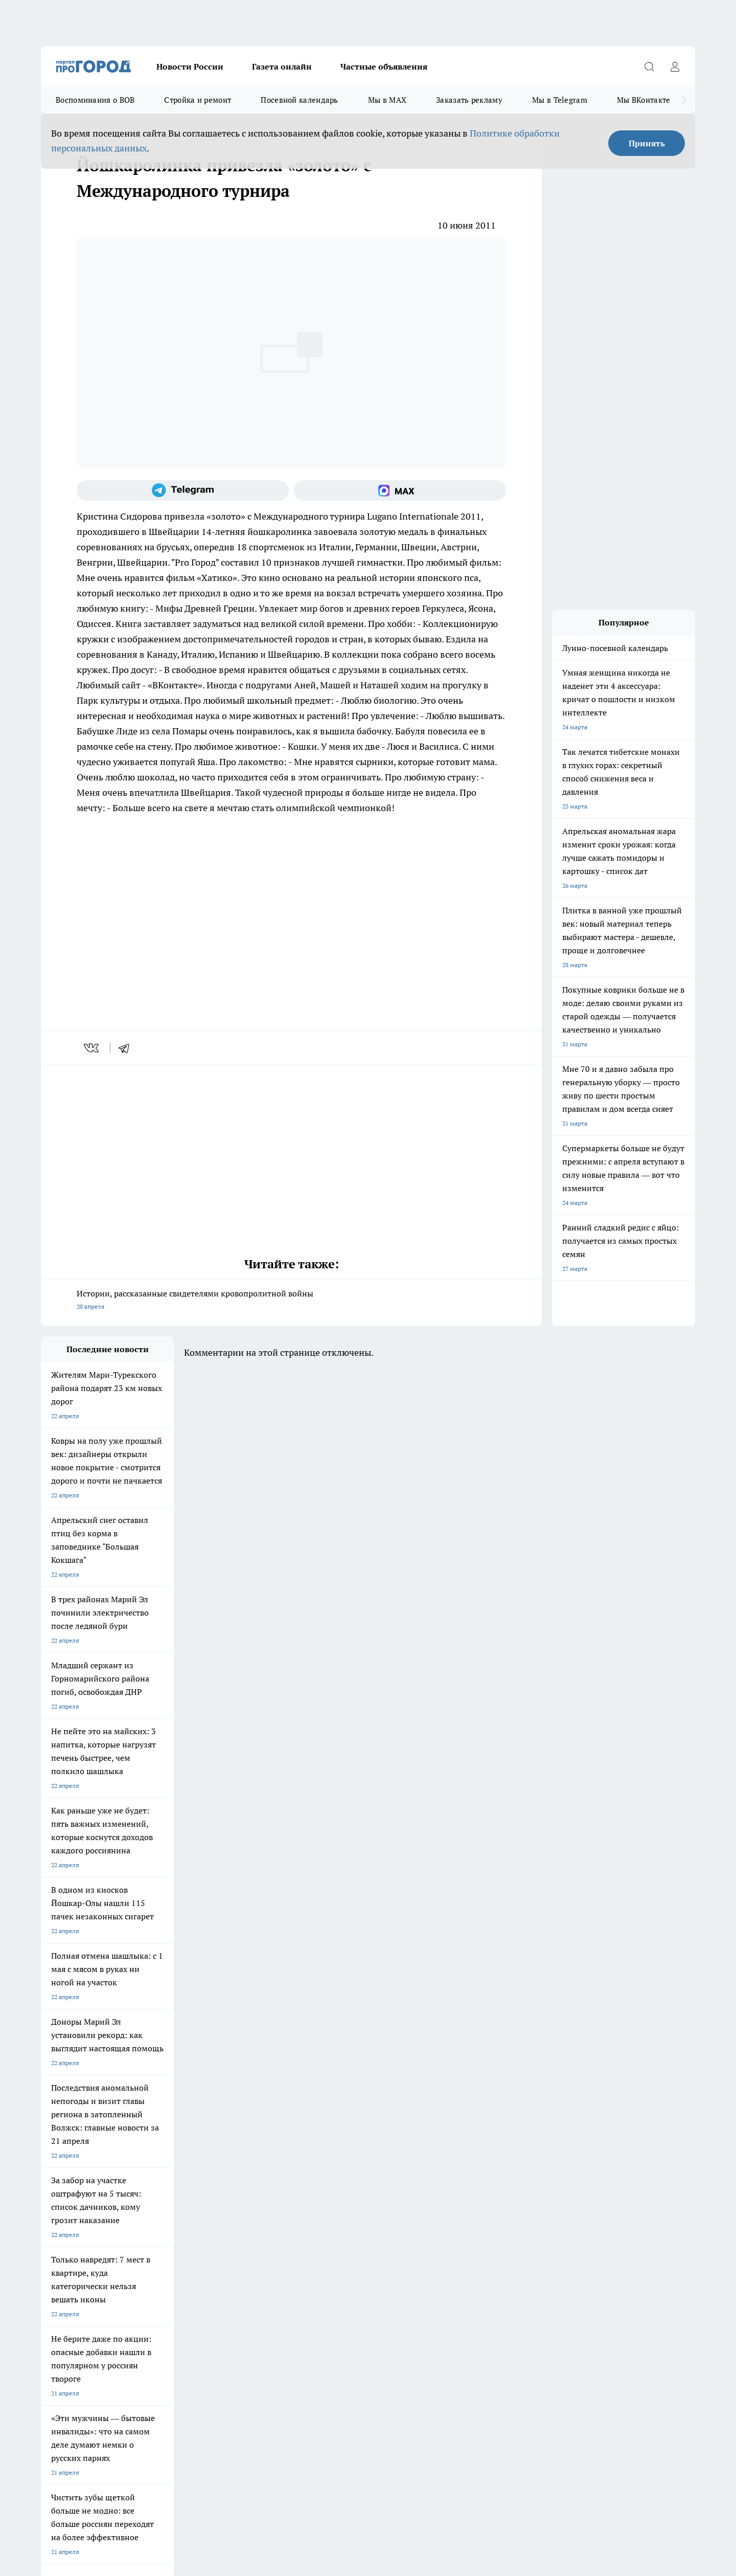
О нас (49, 2244)
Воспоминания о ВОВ (95, 100)
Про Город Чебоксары (72, 2157)
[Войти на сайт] (674, 66)
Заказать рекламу (469, 100)
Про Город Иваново (420, 2157)
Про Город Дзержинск (72, 2193)
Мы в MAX (387, 100)
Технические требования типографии (223, 2231)
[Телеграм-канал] (183, 490)
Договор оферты (65, 2231)
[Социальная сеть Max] (400, 490)
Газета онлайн (282, 66)
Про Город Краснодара (249, 2193)
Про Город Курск (153, 2170)
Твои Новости (61, 2170)
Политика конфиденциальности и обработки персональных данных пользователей (160, 2428)
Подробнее (311, 2413)
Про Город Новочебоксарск (168, 2157)
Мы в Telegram (559, 100)
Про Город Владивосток (163, 2193)
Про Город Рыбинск (244, 2170)
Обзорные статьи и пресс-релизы (348, 2231)
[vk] (92, 1048)
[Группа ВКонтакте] (488, 2173)
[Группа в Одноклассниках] (513, 2173)
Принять (647, 143)
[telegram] (127, 1048)
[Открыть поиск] (649, 66)
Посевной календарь (299, 100)
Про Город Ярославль (247, 2157)
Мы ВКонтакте (644, 100)
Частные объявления (383, 66)
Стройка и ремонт (197, 100)
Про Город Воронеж (332, 2157)
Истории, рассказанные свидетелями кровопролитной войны (291, 1300)
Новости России (189, 66)
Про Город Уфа (325, 2170)
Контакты (184, 2244)
